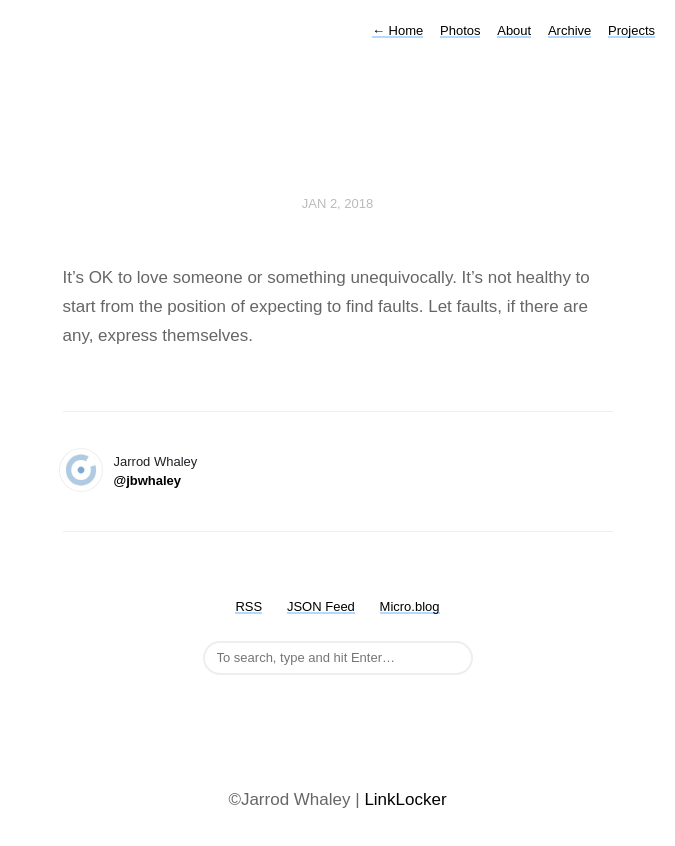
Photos (460, 30)
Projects (631, 30)
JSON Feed (321, 606)
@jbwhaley (148, 480)
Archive (569, 30)
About (514, 30)
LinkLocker (405, 799)
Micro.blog (410, 606)
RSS (248, 606)
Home (397, 30)
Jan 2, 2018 (338, 203)
